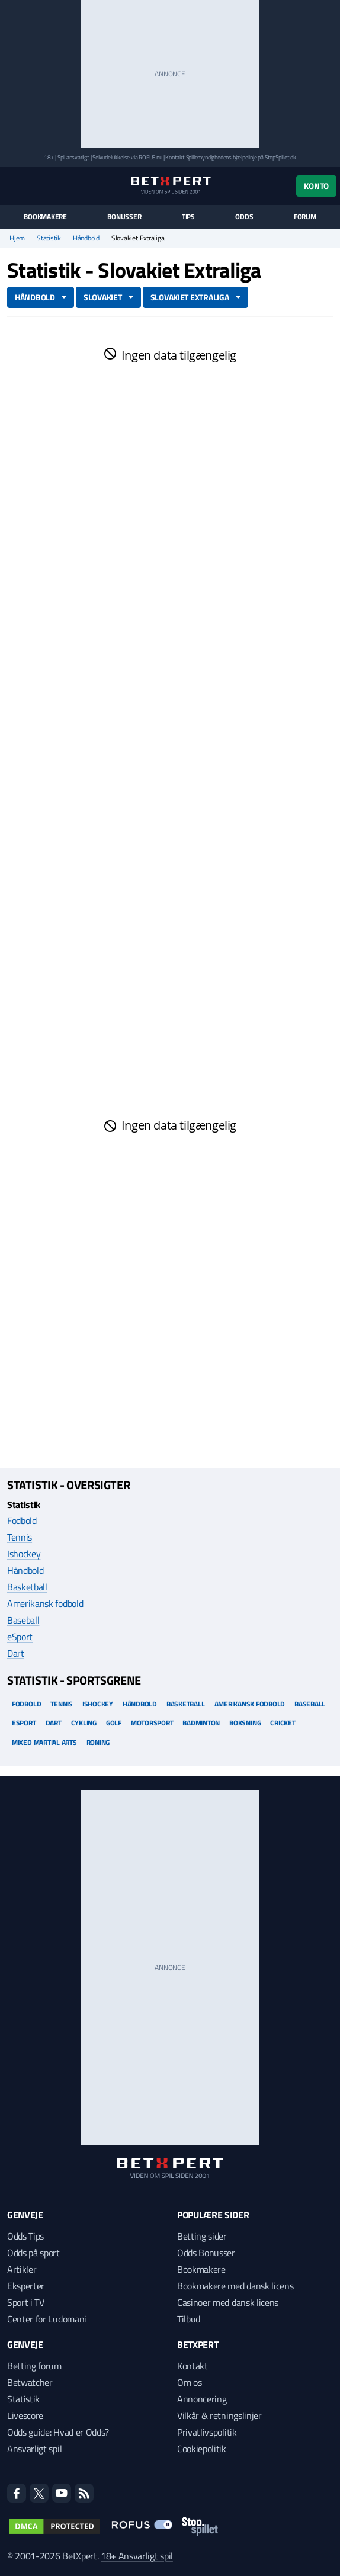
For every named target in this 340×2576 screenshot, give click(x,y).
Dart (15, 1653)
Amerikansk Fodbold (250, 1703)
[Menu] (13, 185)
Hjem (17, 238)
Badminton (201, 1722)
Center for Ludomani (46, 2319)
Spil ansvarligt (73, 157)
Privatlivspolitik (207, 2432)
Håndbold (86, 238)
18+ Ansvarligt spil (137, 2556)
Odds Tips (25, 2236)
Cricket (282, 1722)
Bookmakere (45, 217)
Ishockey (23, 1554)
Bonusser (124, 217)
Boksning (245, 1722)
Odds (244, 217)
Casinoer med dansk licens (227, 2302)
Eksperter (25, 2286)
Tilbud (188, 2319)
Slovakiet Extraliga (189, 297)
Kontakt (192, 2366)
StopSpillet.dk (280, 157)
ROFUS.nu (150, 157)
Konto (316, 185)
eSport (20, 1636)
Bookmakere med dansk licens (235, 2286)
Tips (188, 217)
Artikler (21, 2269)
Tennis (19, 1537)
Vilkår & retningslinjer (219, 2415)
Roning (98, 1742)
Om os (189, 2382)
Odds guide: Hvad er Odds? (58, 2432)
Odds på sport (33, 2252)
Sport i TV (25, 2302)
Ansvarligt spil (34, 2449)
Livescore (25, 2415)
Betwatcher (30, 2382)
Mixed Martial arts (44, 1742)
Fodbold (22, 1520)
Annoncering (201, 2399)
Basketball (27, 1587)
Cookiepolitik (201, 2449)
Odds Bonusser (206, 2252)
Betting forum (34, 2366)
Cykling (84, 1722)
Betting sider (202, 2236)
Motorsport (152, 1722)
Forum (305, 217)
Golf (113, 1722)
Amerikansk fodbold (45, 1603)
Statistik (49, 238)
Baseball (23, 1620)
